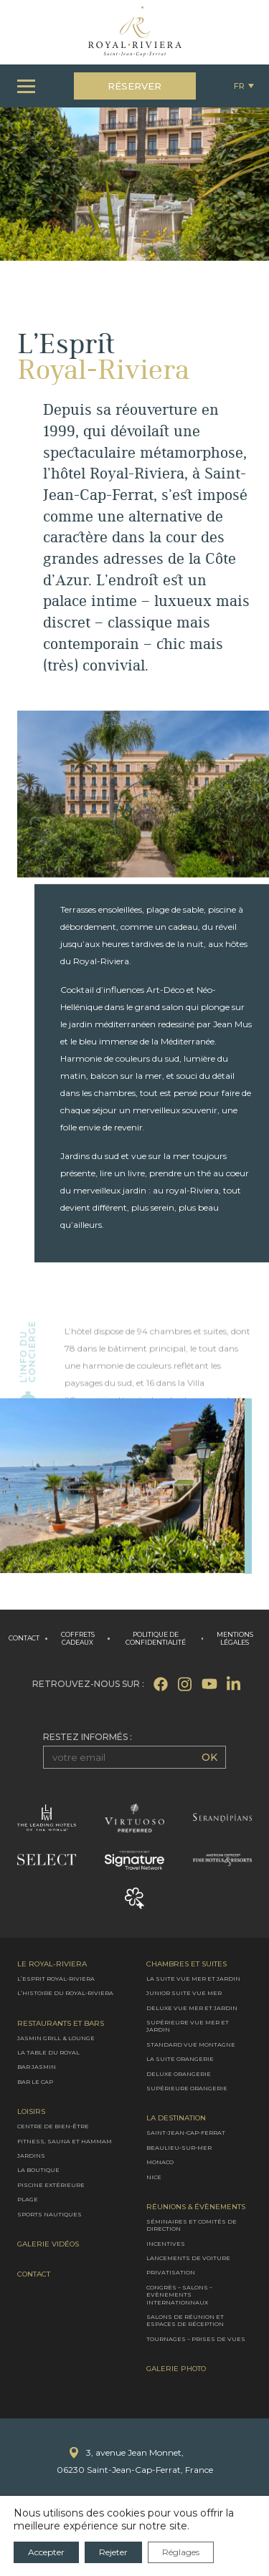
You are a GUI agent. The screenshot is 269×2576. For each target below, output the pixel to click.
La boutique (38, 2169)
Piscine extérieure (51, 2184)
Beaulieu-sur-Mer (179, 2146)
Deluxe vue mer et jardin (191, 2007)
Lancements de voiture (188, 2258)
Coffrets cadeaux (78, 1638)
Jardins (31, 2155)
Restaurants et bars (60, 2023)
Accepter (46, 2552)
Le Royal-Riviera (52, 1964)
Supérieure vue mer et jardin (187, 2026)
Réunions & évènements (195, 2207)
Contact (24, 1638)
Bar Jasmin (36, 2066)
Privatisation (170, 2272)
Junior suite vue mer (184, 1992)
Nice (153, 2176)
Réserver (134, 86)
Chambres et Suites (186, 1964)
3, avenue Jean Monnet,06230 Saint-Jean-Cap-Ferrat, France (135, 2461)
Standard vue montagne (190, 2044)
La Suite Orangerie (180, 2058)
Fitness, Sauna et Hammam (64, 2140)
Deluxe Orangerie (178, 2073)
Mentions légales (235, 1638)
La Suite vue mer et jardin (193, 1978)
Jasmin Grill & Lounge (56, 2037)
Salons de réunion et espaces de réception (185, 2320)
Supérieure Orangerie (186, 2088)
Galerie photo (176, 2369)
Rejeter (113, 2552)
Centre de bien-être (53, 2126)
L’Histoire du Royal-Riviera (65, 1992)
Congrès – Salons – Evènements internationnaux (179, 2295)
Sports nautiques (49, 2213)
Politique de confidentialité (156, 1638)
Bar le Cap (35, 2081)
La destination (176, 2118)
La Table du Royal (48, 2052)
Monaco (160, 2162)
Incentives (165, 2242)
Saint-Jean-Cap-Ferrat (185, 2132)
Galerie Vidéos (48, 2244)
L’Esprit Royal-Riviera (56, 1978)
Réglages (180, 2552)
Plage (27, 2199)
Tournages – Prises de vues (195, 2338)
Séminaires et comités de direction (191, 2225)
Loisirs (31, 2111)
